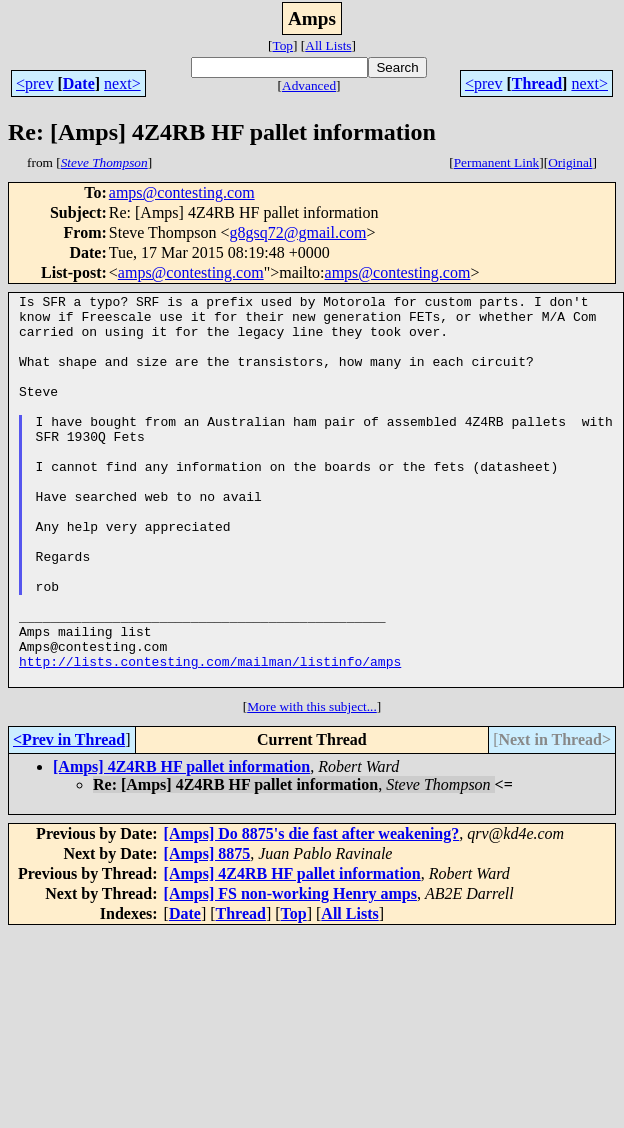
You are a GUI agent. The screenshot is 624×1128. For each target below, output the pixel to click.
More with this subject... (312, 784)
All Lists (328, 45)
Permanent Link (497, 162)
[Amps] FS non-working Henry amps (290, 971)
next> (122, 83)
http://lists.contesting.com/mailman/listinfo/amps (210, 736)
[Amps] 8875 (207, 931)
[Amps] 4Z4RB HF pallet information (181, 844)
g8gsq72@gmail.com (298, 232)
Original (570, 162)
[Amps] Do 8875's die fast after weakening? (312, 911)
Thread (537, 83)
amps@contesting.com (182, 192)
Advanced (309, 85)
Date (79, 83)
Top (282, 45)
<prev (34, 83)
